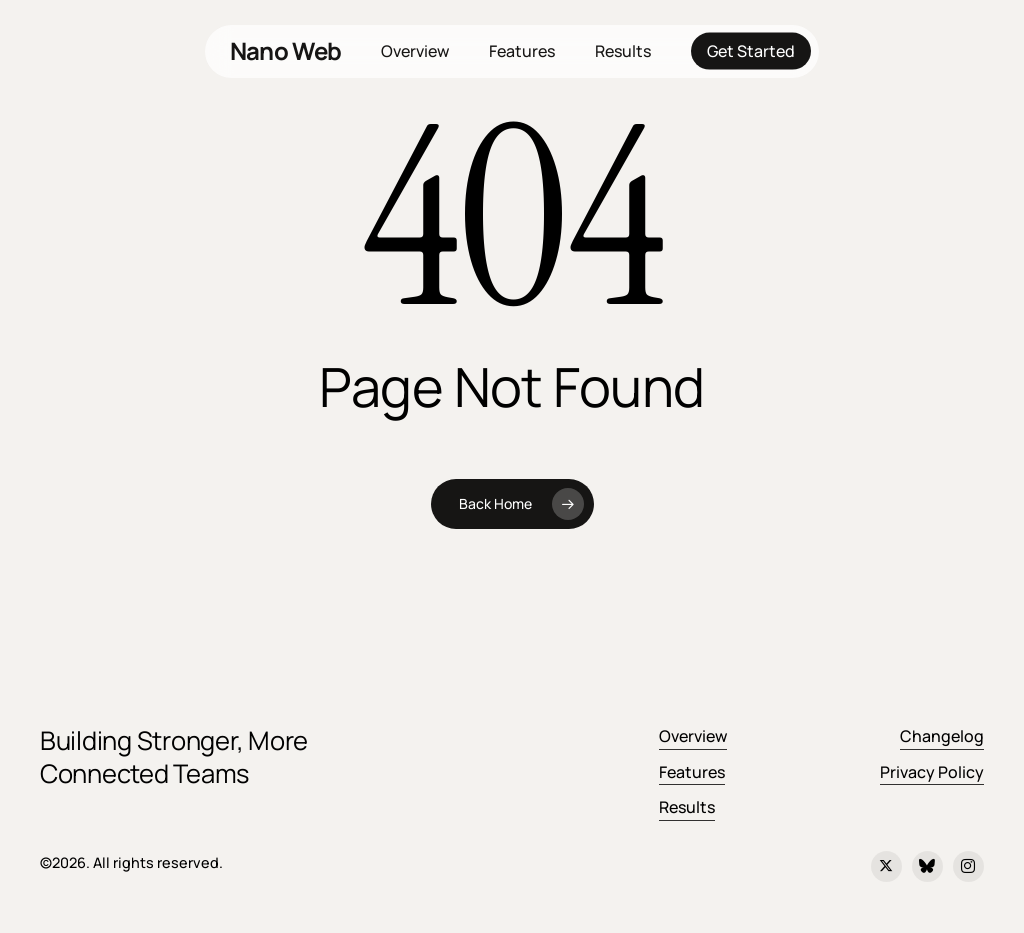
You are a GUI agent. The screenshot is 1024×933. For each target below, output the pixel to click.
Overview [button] (693, 736)
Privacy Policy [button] (932, 772)
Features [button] (692, 772)
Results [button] (687, 807)
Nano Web (285, 51)
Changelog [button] (942, 736)
